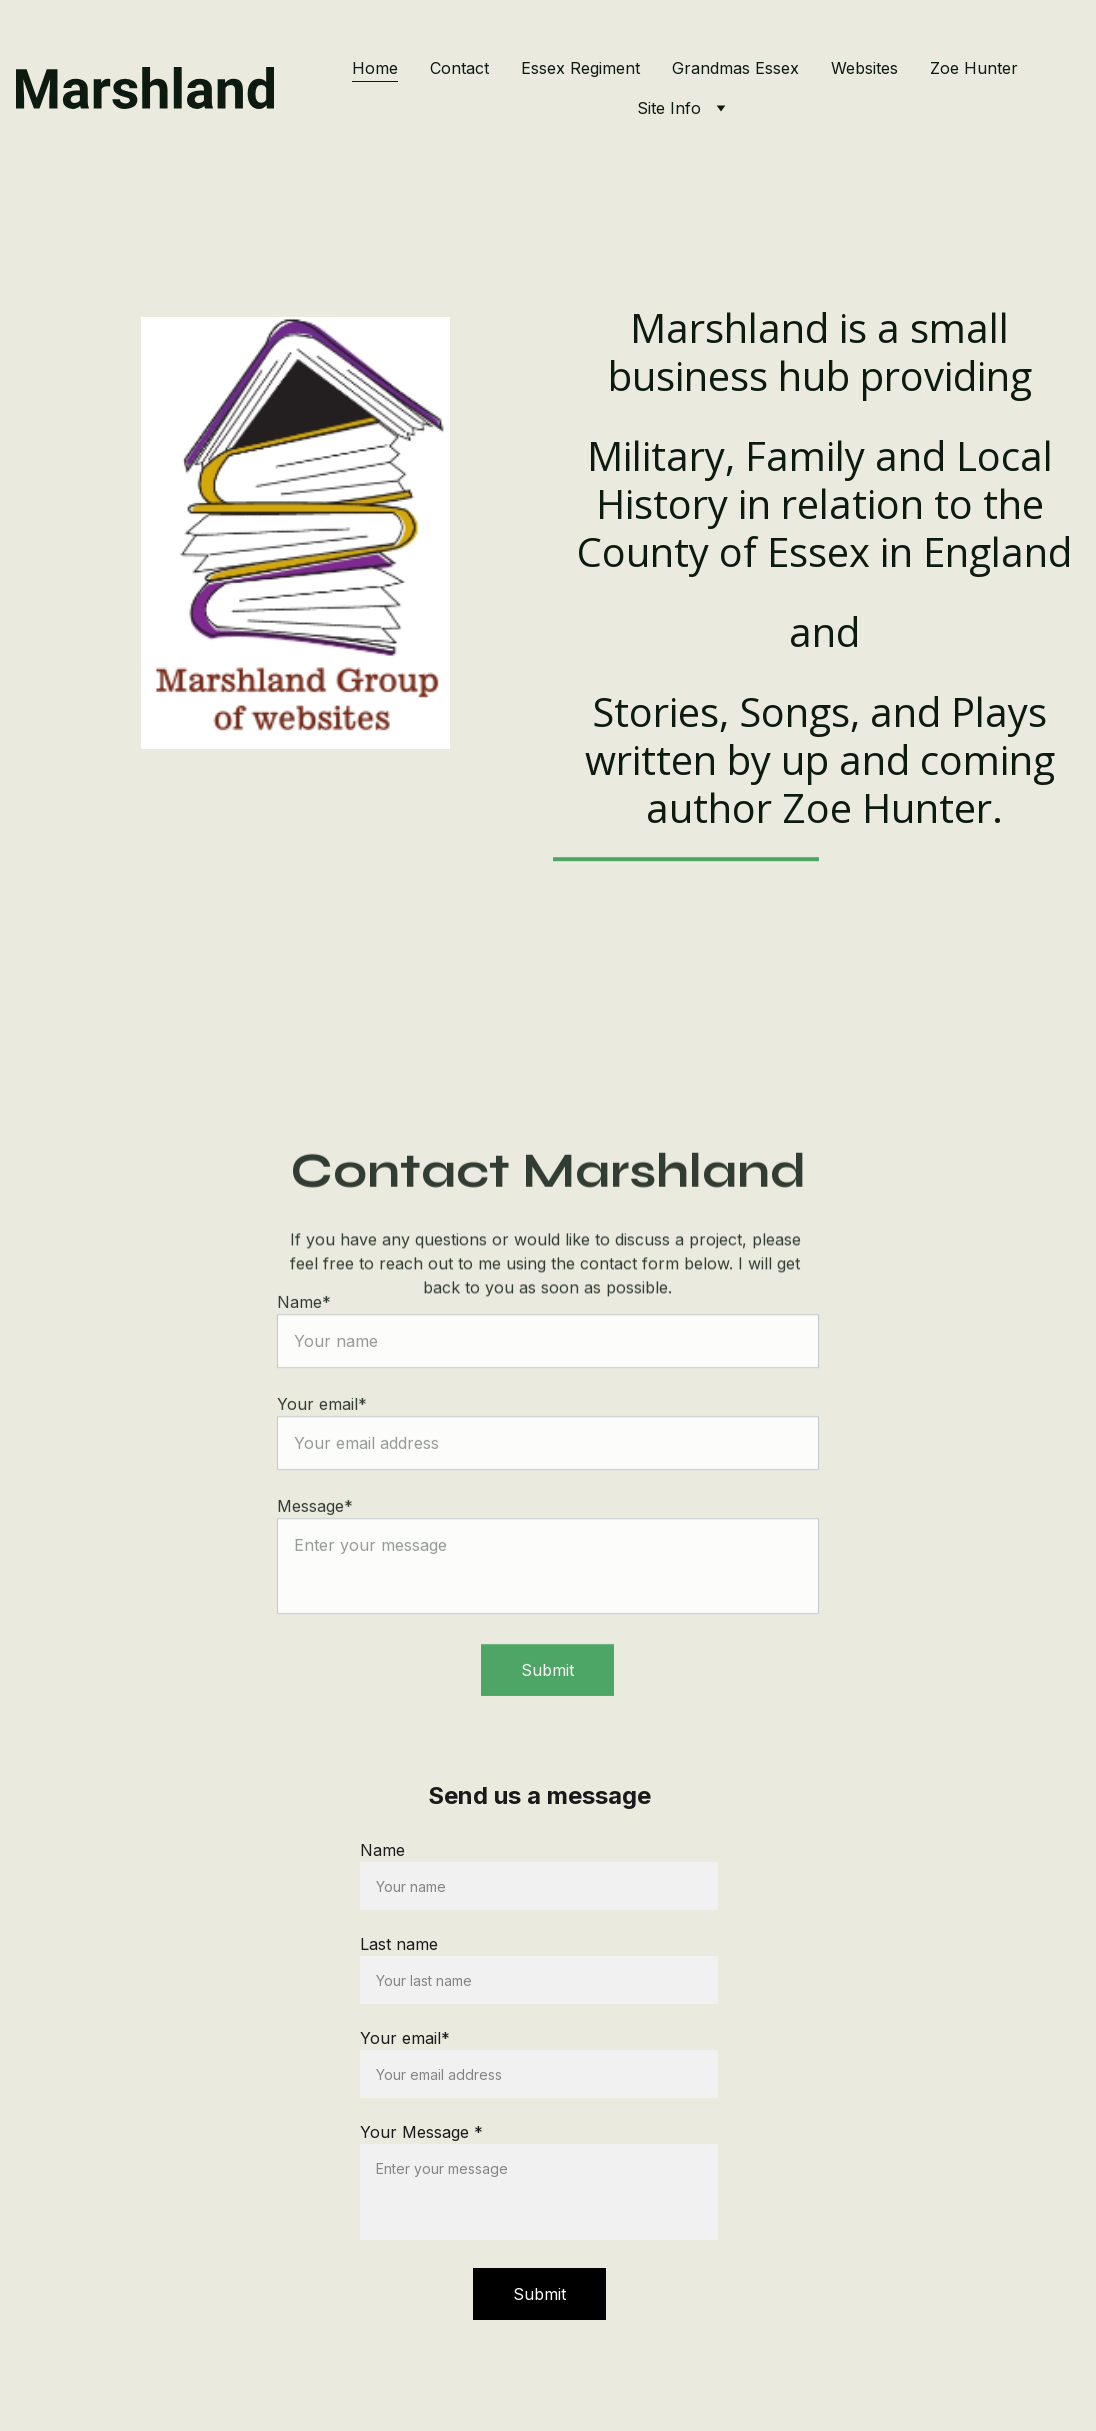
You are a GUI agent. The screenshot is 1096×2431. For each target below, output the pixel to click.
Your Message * (421, 2132)
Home (375, 68)
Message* (315, 1531)
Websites (864, 68)
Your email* (405, 2038)
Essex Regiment (580, 68)
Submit (547, 1695)
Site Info (669, 108)
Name (382, 1850)
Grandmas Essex (735, 68)
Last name (399, 1944)
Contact (459, 68)
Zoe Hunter (974, 68)
